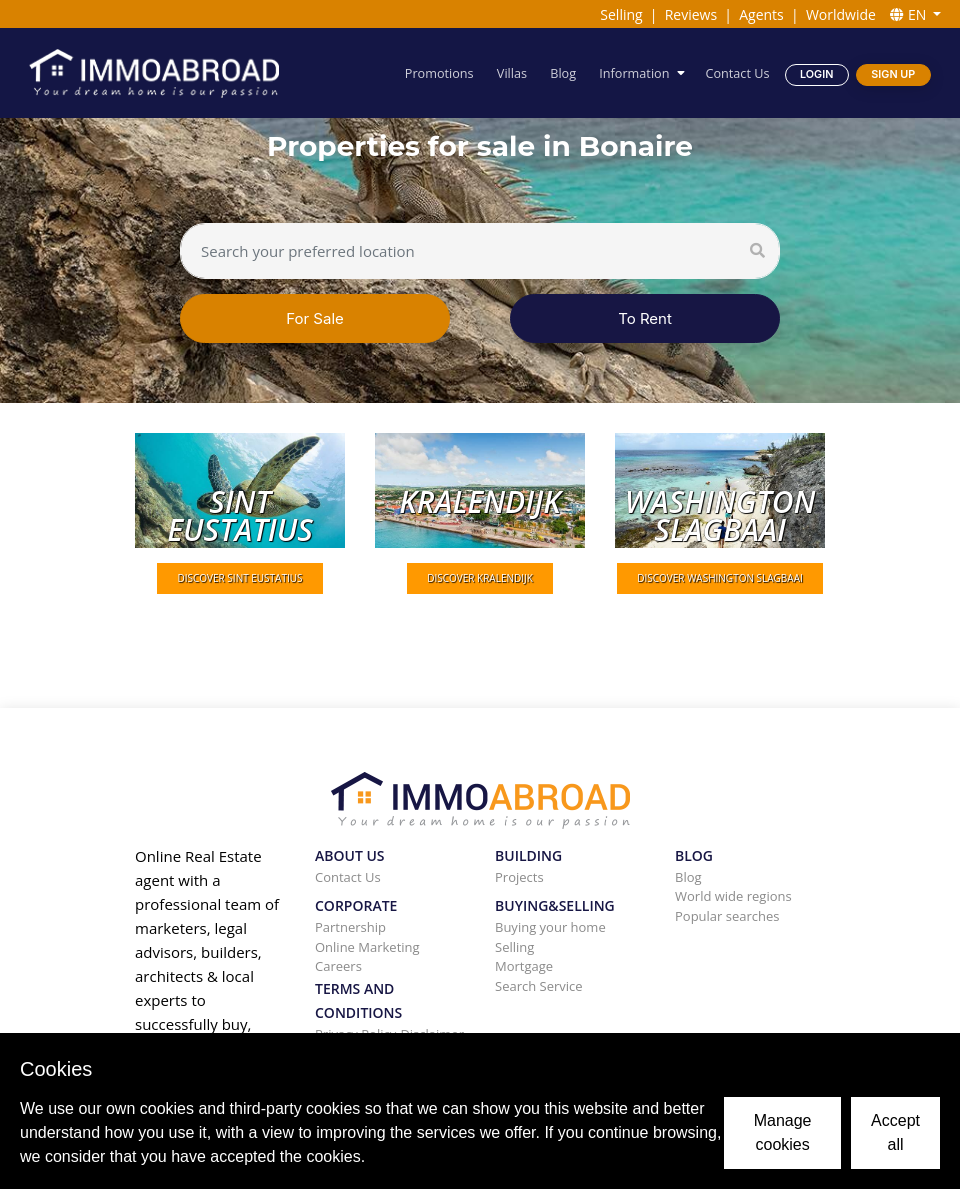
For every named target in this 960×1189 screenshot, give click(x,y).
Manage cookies (783, 1132)
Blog (564, 72)
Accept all (895, 1132)
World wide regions (733, 896)
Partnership (350, 927)
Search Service (539, 986)
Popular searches (727, 916)
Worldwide (841, 14)
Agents (761, 14)
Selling (621, 14)
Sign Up (893, 73)
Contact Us (738, 72)
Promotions (440, 72)
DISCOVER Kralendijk (480, 578)
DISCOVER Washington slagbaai (720, 578)
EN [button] (910, 14)
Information (635, 72)
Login (816, 73)
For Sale (315, 318)
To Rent (645, 318)
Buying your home (550, 927)
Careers (338, 966)
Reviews (691, 14)
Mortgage (524, 966)
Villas (513, 72)
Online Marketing (367, 947)
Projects (519, 877)
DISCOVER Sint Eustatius (239, 578)
